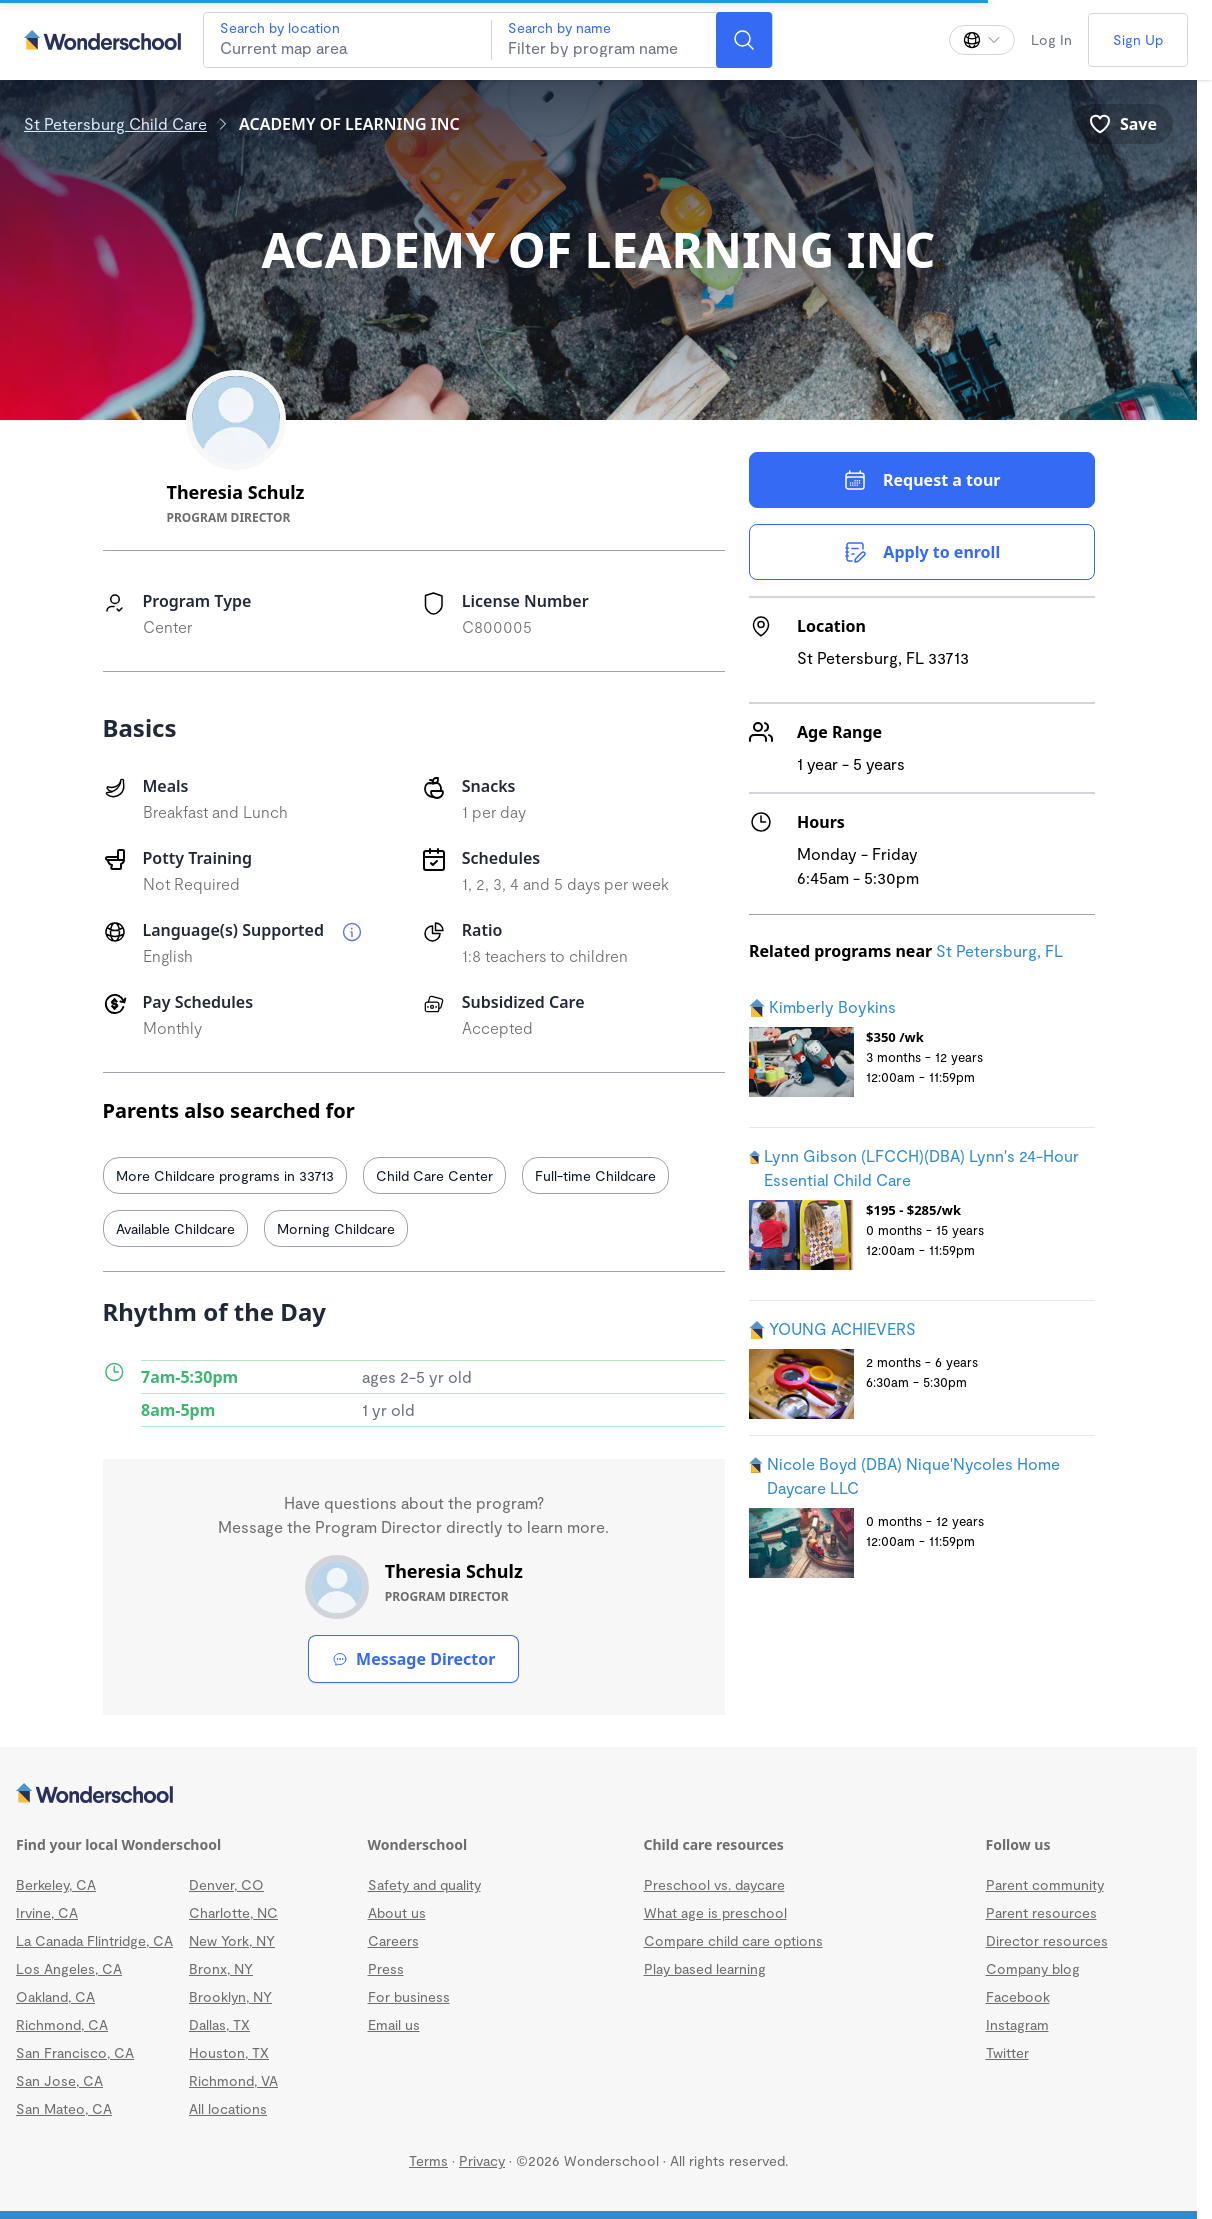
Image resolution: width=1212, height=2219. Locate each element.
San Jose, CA (59, 2080)
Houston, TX (229, 2052)
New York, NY (232, 1940)
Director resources (1047, 1940)
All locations (228, 2108)
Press (386, 1968)
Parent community (1045, 1884)
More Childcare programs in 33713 (225, 1175)
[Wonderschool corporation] (598, 1795)
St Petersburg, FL (999, 950)
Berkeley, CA (56, 1884)
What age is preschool (715, 1912)
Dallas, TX (219, 2024)
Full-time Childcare (595, 1175)
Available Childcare (175, 1228)
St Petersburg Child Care (115, 123)
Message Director (413, 1659)
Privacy (482, 2160)
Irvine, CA (47, 1912)
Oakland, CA (55, 1996)
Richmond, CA (62, 2024)
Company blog (1033, 1968)
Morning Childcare (336, 1228)
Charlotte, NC (233, 1912)
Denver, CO (226, 1884)
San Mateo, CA (64, 2108)
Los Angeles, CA (69, 1968)
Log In (1051, 39)
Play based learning (705, 1968)
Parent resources (1041, 1912)
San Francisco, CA (75, 2052)
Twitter (1007, 2052)
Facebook (1018, 1996)
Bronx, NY (221, 1968)
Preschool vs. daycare (714, 1884)
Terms (428, 2160)
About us (397, 1912)
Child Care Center (434, 1175)
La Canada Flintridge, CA (94, 1940)
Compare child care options (733, 1940)
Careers (393, 1940)
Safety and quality (424, 1884)
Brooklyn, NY (230, 1996)
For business (409, 1996)
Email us (394, 2024)
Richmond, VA (233, 2080)
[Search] (744, 40)
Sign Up (1138, 39)
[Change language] (982, 40)
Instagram (1017, 2024)
